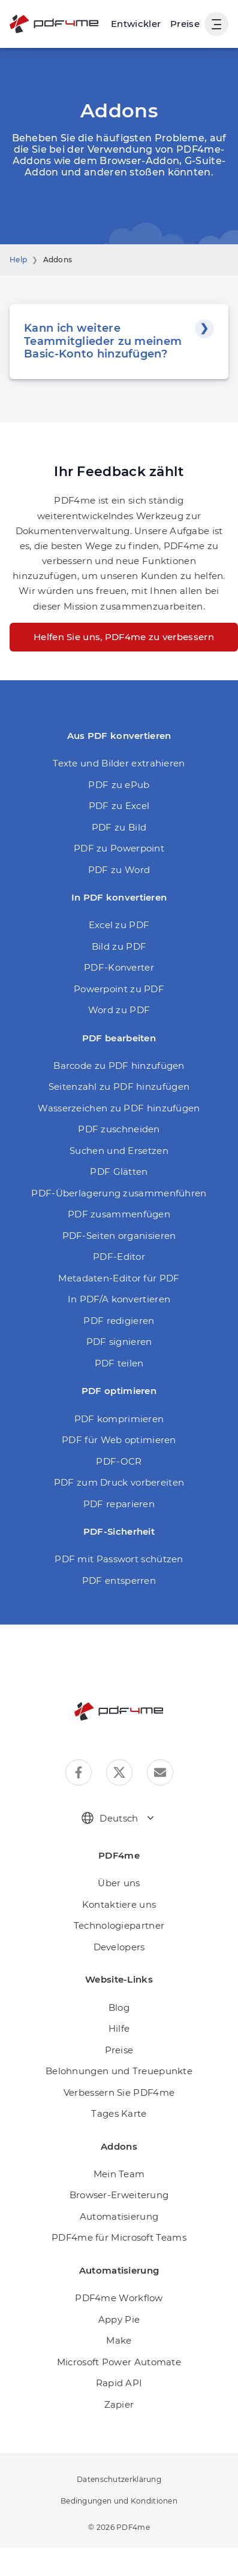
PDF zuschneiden (119, 1129)
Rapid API (119, 2383)
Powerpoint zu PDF (119, 989)
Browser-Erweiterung (119, 2195)
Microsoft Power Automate (119, 2362)
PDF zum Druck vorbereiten (119, 1482)
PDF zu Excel (119, 805)
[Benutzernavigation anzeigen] (216, 24)
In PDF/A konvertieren (119, 1299)
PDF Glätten (118, 1171)
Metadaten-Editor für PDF (118, 1278)
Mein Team (119, 2174)
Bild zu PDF (119, 946)
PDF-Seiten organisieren (119, 1235)
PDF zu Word (119, 869)
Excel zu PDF (119, 925)
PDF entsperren (119, 1580)
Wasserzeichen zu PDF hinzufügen (119, 1108)
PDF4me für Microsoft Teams (119, 2237)
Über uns (119, 1883)
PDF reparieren (119, 1504)
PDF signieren (119, 1341)
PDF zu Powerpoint (119, 848)
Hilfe (119, 2028)
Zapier (119, 2404)
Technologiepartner (119, 1925)
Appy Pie (119, 2319)
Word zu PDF (119, 1010)
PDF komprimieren (119, 1419)
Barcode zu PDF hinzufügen (119, 1065)
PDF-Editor (119, 1256)
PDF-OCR (118, 1461)
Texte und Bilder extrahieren (119, 763)
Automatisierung (119, 2216)
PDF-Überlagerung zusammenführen (118, 1193)
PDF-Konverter (119, 967)
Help (18, 259)
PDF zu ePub (118, 784)
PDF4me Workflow (119, 2298)
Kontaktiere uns (119, 1904)
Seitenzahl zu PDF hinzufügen (119, 1086)
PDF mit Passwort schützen (119, 1559)
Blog (119, 2007)
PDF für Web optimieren (119, 1439)
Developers (119, 1947)
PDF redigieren (118, 1320)
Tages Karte (118, 2113)
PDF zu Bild (119, 827)
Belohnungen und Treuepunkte (119, 2071)
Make (118, 2340)
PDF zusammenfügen (119, 1214)
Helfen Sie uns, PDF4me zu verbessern (124, 637)
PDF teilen (119, 1363)
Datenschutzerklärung (119, 2479)
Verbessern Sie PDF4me (119, 2092)
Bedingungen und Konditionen (119, 2500)
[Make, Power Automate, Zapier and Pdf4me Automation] (135, 24)
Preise (185, 23)
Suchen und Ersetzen (119, 1150)
